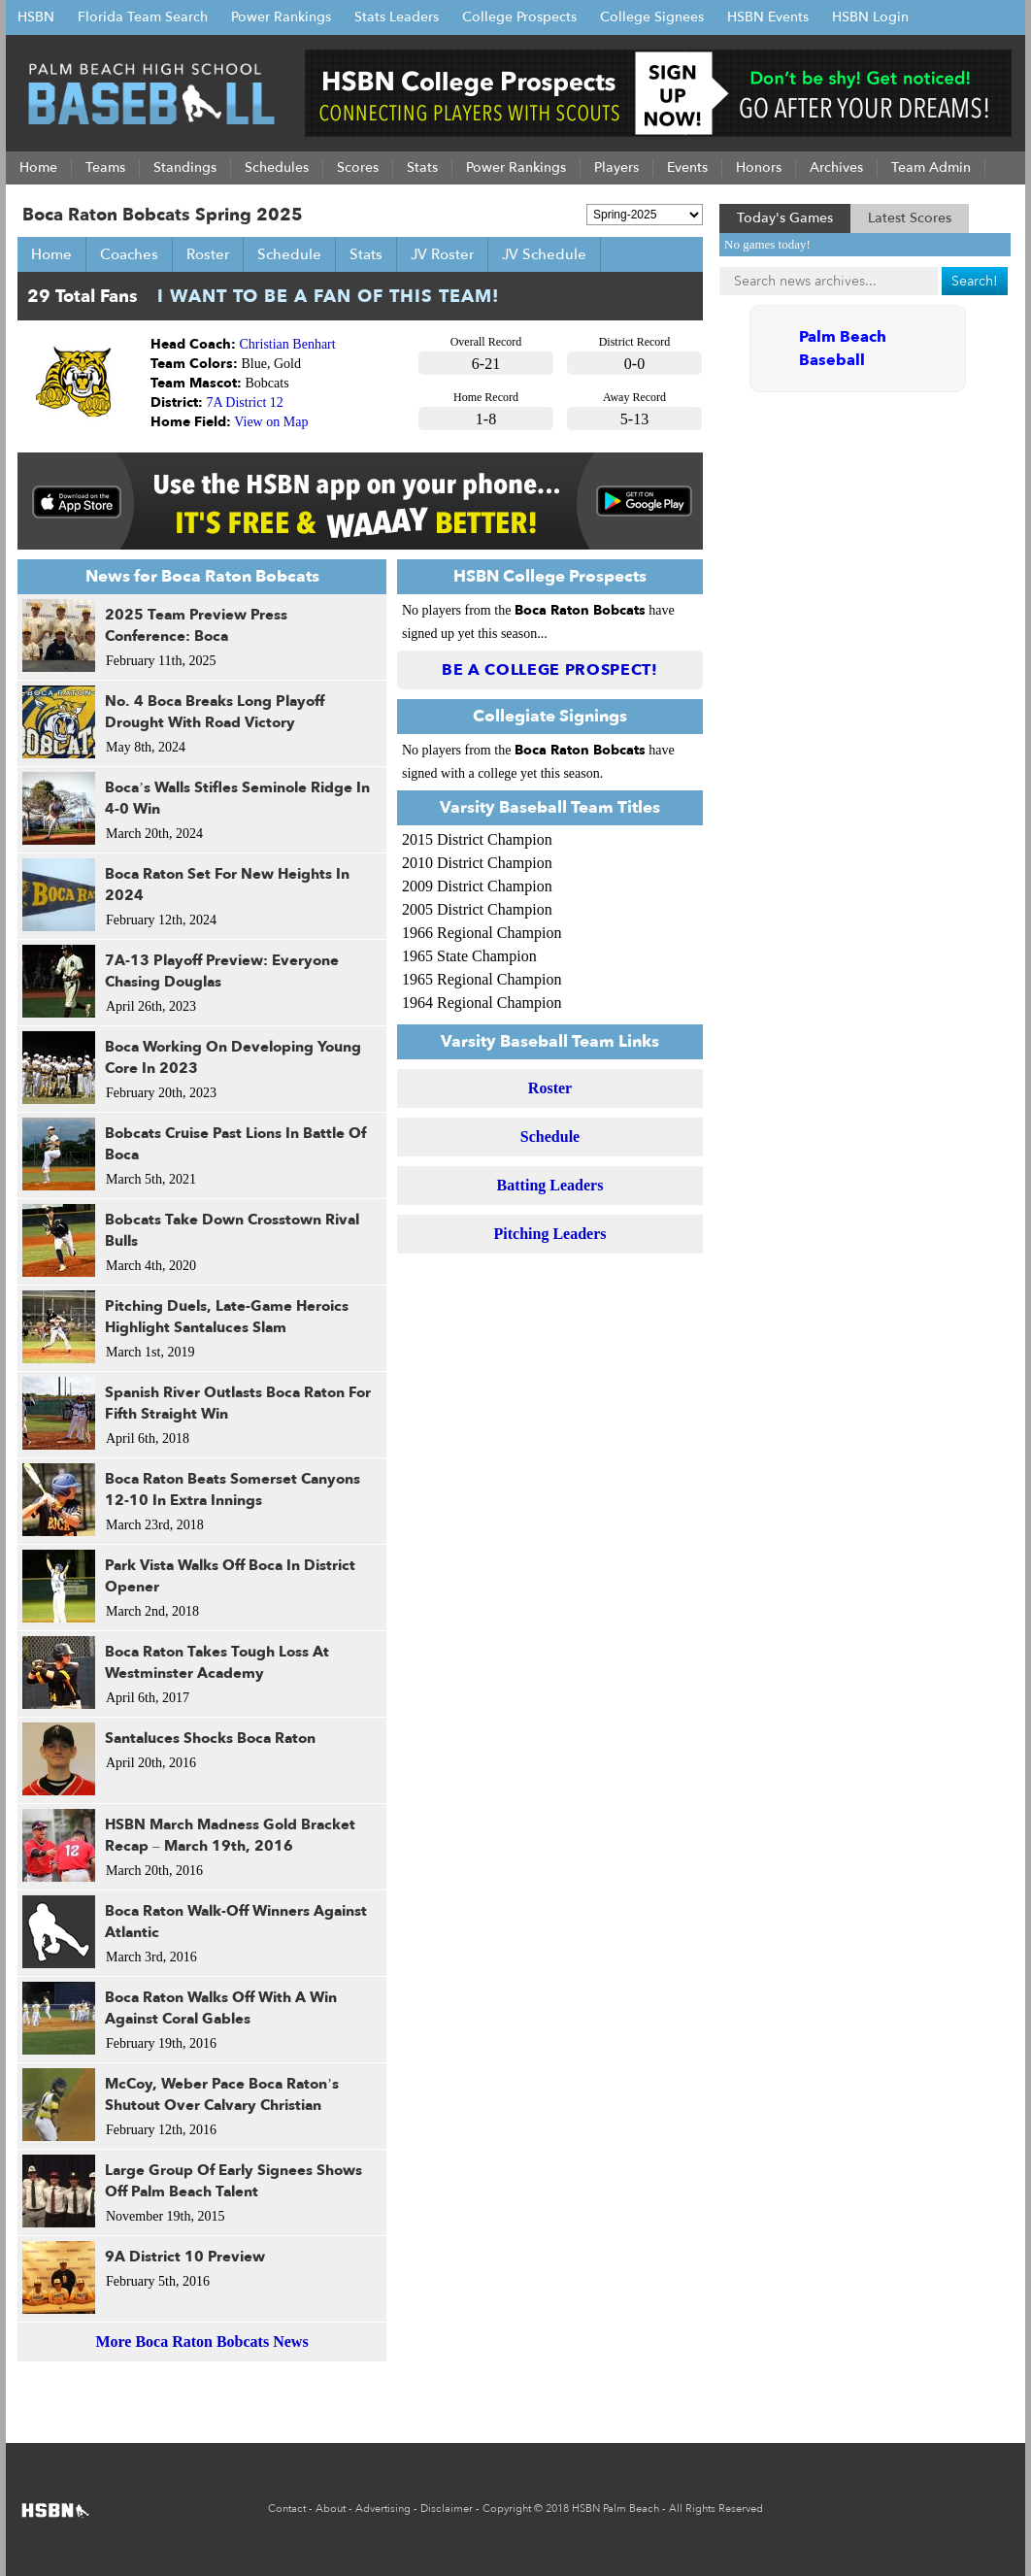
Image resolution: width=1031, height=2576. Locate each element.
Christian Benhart (288, 344)
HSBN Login (870, 17)
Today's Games (785, 218)
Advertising (383, 2508)
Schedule (289, 254)
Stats (365, 254)
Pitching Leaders (550, 1233)
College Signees (652, 17)
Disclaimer (446, 2508)
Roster (207, 254)
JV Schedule (544, 254)
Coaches (129, 254)
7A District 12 (245, 402)
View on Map (271, 422)
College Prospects (519, 17)
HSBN (35, 17)
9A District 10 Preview (185, 2256)
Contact (287, 2508)
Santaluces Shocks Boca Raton (210, 1738)
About (331, 2508)
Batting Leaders (550, 1185)
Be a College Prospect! (550, 670)
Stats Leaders (396, 17)
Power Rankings (281, 17)
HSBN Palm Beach (615, 2508)
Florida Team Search (143, 17)
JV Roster (442, 254)
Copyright (506, 2508)
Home (51, 254)
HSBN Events (768, 17)
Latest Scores (909, 218)
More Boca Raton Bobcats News (201, 2341)
